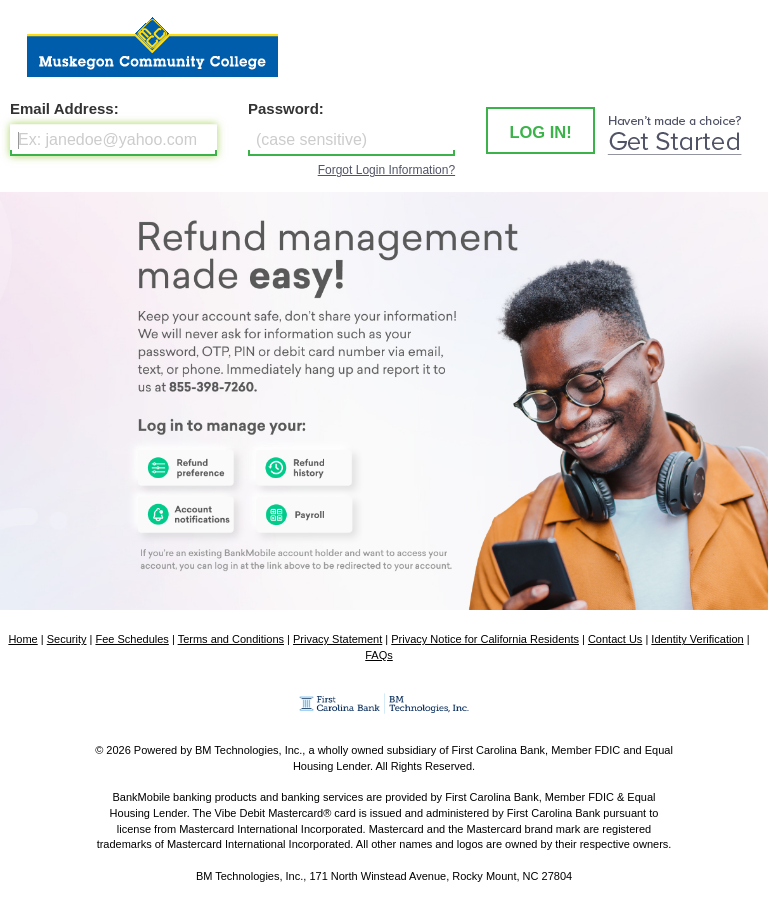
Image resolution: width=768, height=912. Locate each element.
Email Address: (64, 108)
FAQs (379, 655)
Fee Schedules (131, 639)
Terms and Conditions (231, 639)
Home (22, 639)
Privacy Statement (337, 639)
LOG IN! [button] (540, 132)
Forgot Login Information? (386, 170)
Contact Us (615, 639)
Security (67, 639)
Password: (286, 108)
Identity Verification (697, 639)
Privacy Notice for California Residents (485, 639)
